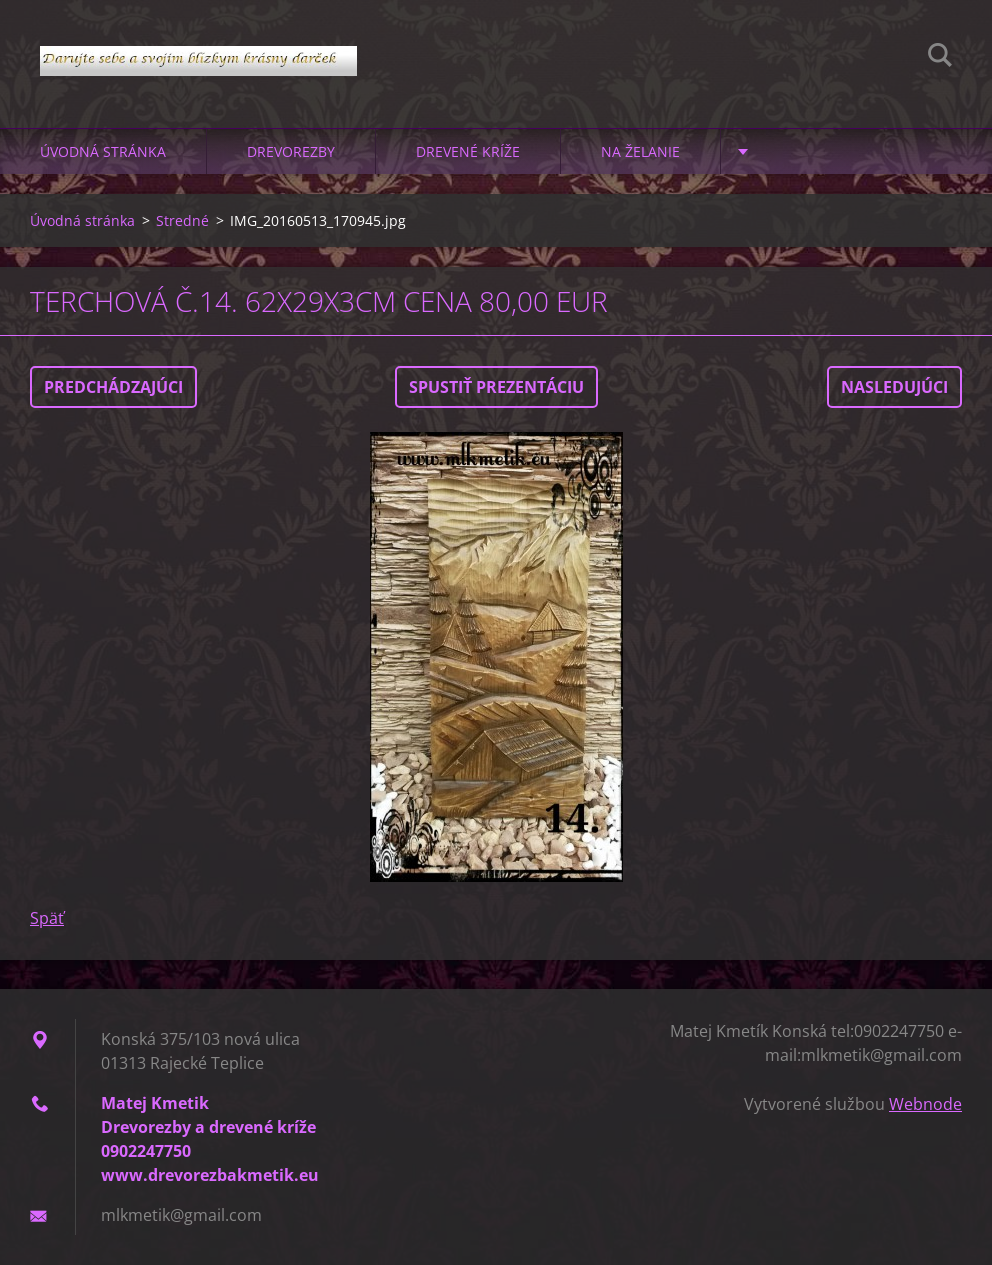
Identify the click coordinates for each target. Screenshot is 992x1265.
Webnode (925, 1104)
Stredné (182, 220)
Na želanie (640, 151)
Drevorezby (291, 151)
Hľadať (940, 58)
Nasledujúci (894, 387)
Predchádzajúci (113, 387)
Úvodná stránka (103, 151)
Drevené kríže (468, 151)
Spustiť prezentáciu (496, 387)
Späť (47, 918)
